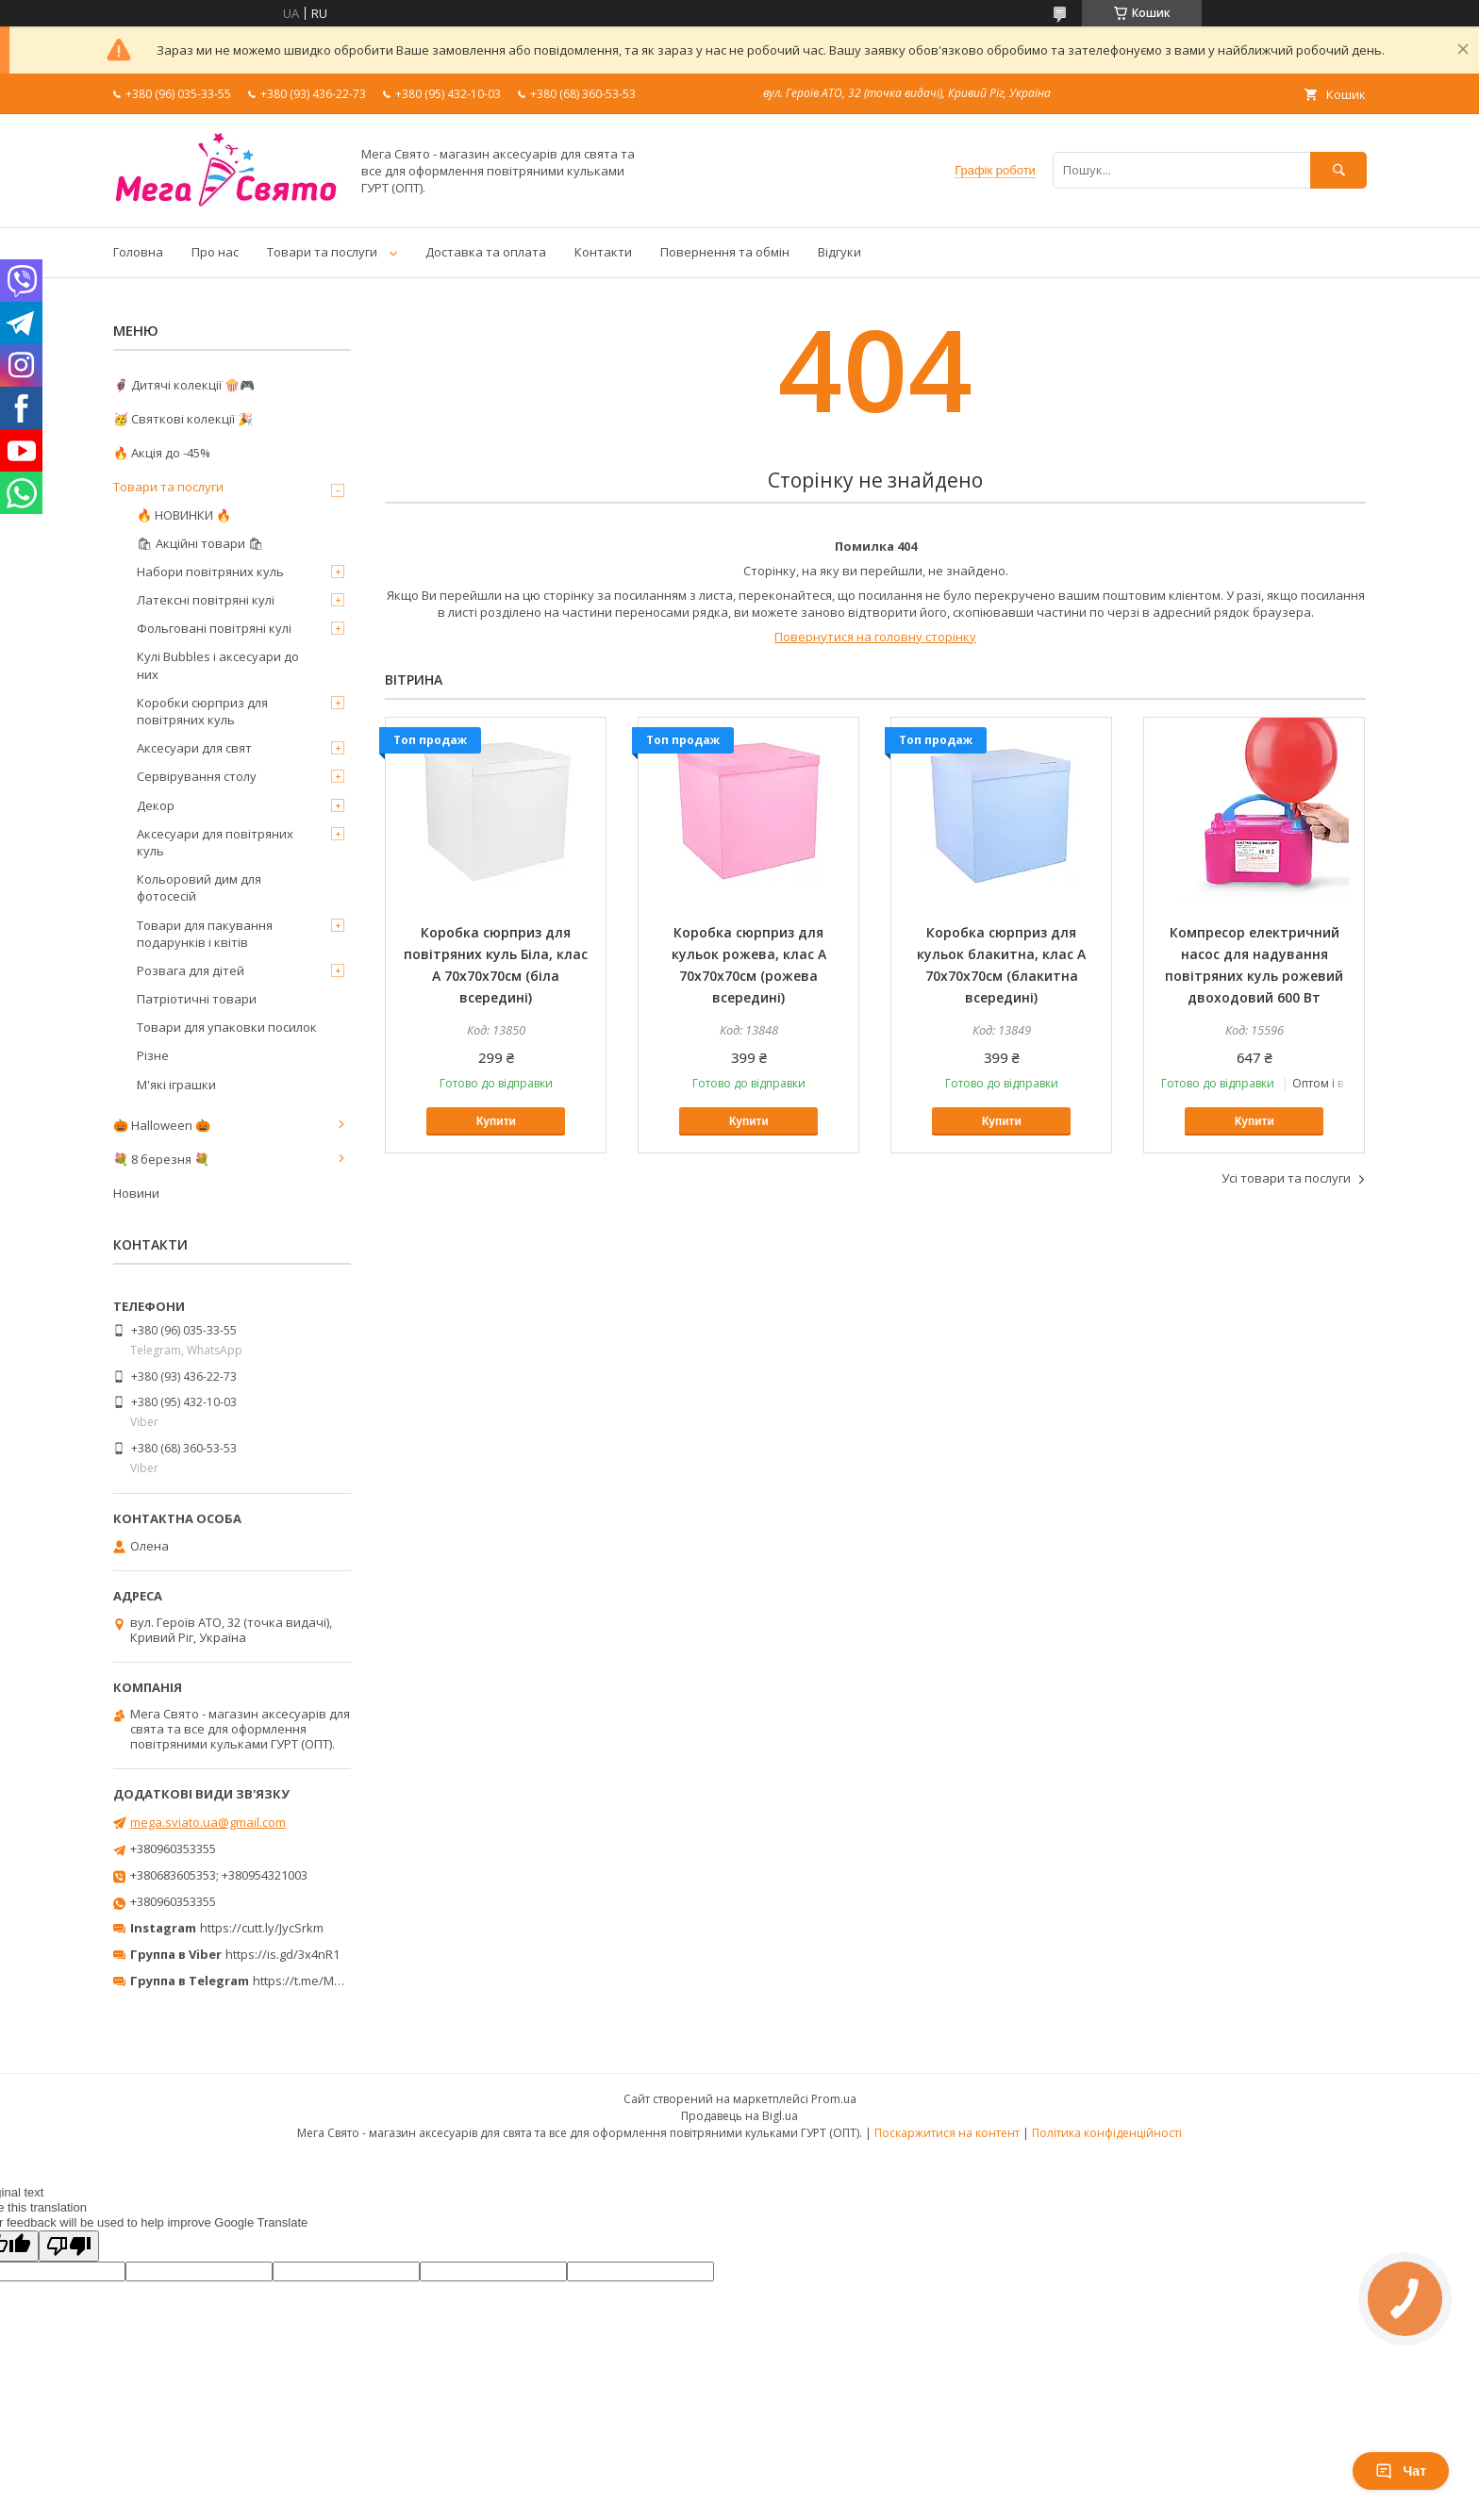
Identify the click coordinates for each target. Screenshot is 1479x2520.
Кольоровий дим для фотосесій (199, 887)
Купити (496, 1121)
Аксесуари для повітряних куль (215, 842)
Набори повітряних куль (210, 571)
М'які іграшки (176, 1084)
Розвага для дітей (190, 970)
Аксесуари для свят (194, 747)
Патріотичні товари (197, 998)
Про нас (215, 251)
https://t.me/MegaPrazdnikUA (338, 1980)
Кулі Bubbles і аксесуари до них (218, 665)
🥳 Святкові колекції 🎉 (183, 418)
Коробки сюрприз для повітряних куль (202, 711)
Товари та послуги (322, 251)
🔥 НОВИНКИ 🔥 (184, 514)
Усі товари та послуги (1286, 1177)
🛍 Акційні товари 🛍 (200, 543)
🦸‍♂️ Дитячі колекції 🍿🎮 (184, 384)
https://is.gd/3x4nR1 (282, 1954)
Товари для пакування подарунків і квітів (205, 934)
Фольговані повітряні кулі (214, 628)
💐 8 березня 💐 (161, 1159)
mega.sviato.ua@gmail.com (208, 1822)
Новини (136, 1193)
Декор (155, 805)
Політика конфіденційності (1107, 2133)
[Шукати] (1338, 170)
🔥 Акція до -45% (161, 452)
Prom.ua (833, 2099)
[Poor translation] (69, 2246)
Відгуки (839, 251)
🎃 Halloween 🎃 (161, 1125)
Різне (153, 1055)
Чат (1400, 2470)
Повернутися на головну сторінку (875, 636)
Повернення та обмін (724, 251)
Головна (138, 251)
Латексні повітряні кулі (205, 599)
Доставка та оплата (485, 251)
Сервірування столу (197, 776)
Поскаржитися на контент (947, 2133)
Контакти (603, 251)
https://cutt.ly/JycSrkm (262, 1927)
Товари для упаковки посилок (227, 1027)
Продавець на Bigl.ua (739, 2116)
